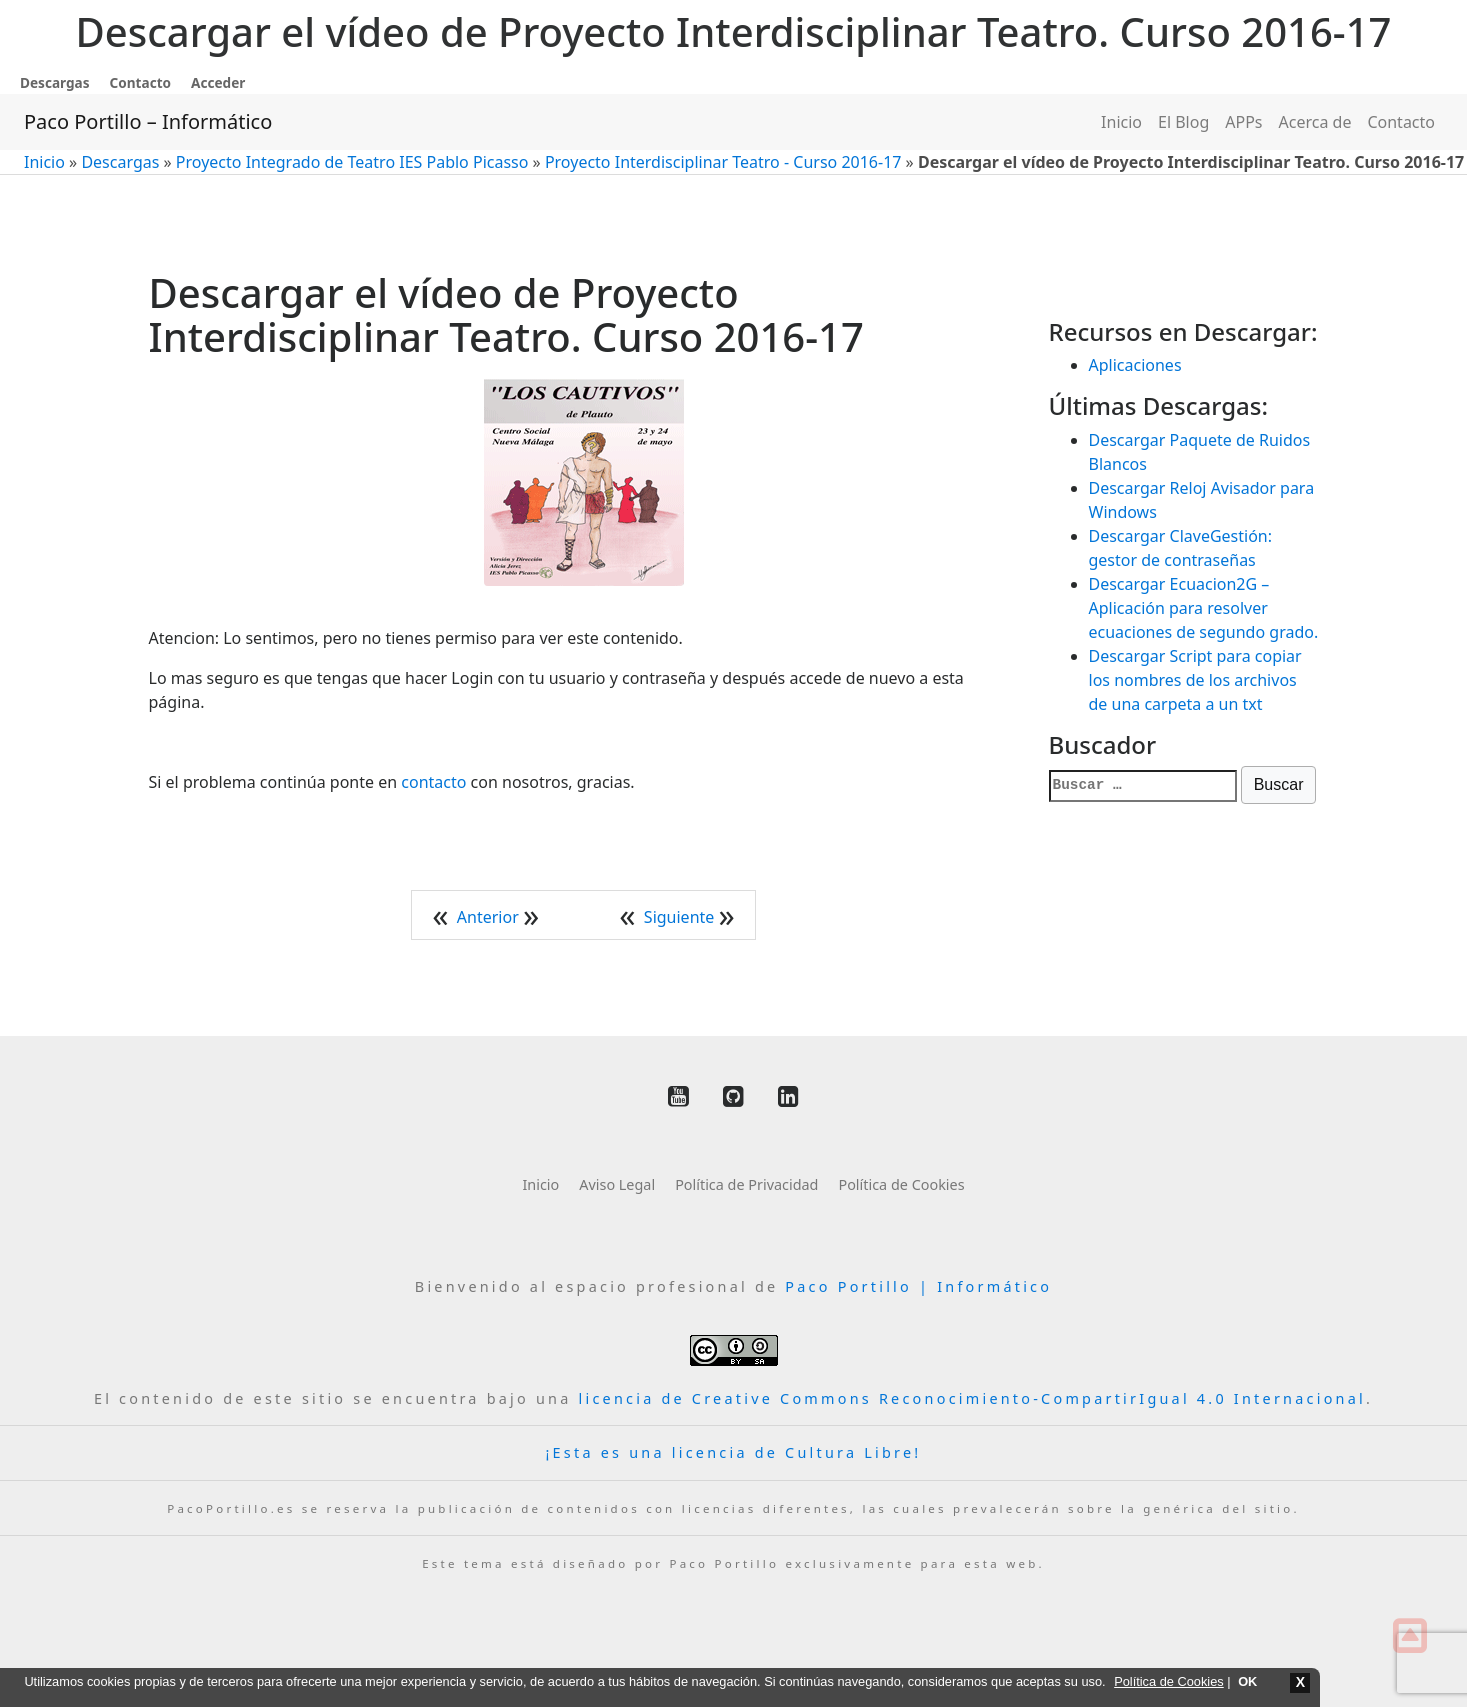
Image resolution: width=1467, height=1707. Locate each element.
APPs (1243, 122)
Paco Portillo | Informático (918, 1286)
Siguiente (681, 917)
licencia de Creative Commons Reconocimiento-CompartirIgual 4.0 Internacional (973, 1398)
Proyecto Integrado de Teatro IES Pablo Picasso (352, 162)
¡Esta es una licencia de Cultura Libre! (734, 1452)
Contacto (141, 82)
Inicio (1121, 122)
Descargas (55, 82)
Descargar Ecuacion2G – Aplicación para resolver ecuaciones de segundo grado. (1204, 608)
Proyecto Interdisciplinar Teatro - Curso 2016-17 (723, 162)
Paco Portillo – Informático (148, 121)
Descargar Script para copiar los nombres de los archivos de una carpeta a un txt (1195, 680)
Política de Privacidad (746, 1184)
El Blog (1183, 122)
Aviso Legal (617, 1184)
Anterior (490, 917)
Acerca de (1315, 122)
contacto (433, 782)
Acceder (218, 82)
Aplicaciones (1135, 365)
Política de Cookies (901, 1184)
